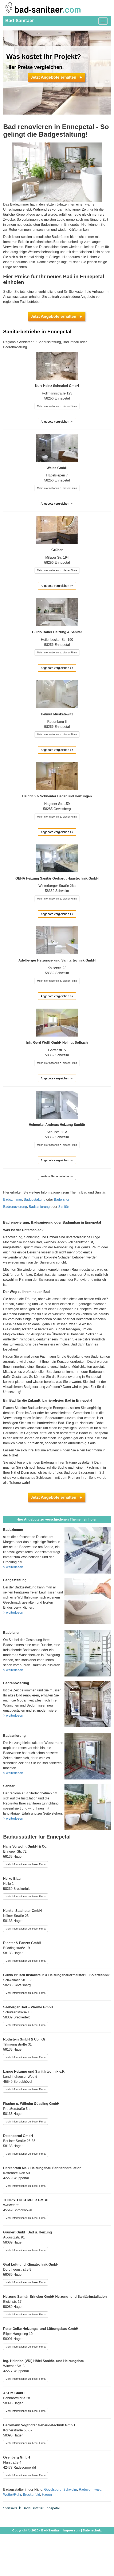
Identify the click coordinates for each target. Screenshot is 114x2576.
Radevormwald (90, 2489)
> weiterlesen (13, 1567)
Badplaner (61, 1199)
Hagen (47, 2494)
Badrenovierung (15, 1206)
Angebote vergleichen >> (57, 421)
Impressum (71, 2530)
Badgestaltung (34, 1199)
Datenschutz (92, 2530)
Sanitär (63, 1206)
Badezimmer (12, 1199)
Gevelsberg (53, 2489)
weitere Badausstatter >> (57, 1176)
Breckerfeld (31, 2494)
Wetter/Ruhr (12, 2494)
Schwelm (70, 2489)
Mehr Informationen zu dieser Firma (57, 406)
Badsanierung (39, 1206)
